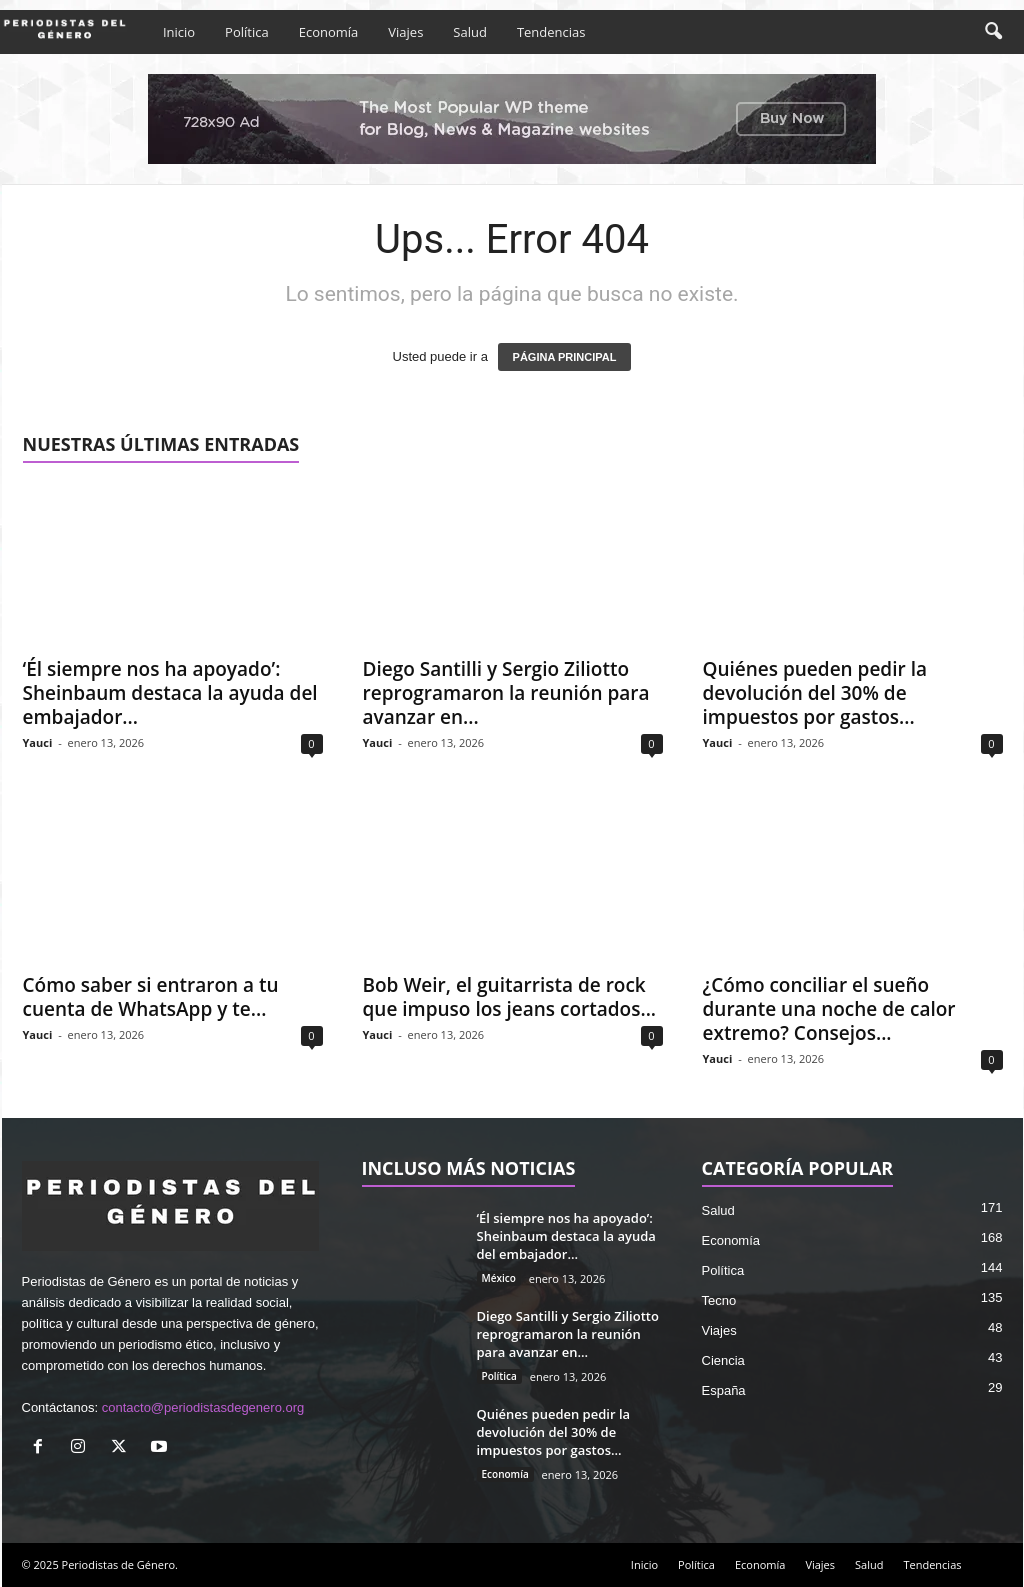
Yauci (38, 742)
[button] (993, 32)
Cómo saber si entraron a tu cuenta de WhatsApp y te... (151, 997)
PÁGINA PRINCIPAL (565, 357)
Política (247, 32)
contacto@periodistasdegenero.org (203, 1407)
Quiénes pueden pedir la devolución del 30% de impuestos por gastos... (815, 693)
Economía (329, 32)
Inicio (179, 32)
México (499, 1278)
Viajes (405, 32)
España (724, 1390)
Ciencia (723, 1360)
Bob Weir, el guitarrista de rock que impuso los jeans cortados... (510, 997)
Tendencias (551, 32)
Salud (470, 32)
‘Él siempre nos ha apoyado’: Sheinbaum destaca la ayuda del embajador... (170, 693)
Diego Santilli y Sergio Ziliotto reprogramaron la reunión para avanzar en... (506, 693)
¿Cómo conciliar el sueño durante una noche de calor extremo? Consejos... (829, 1009)
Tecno (719, 1300)
